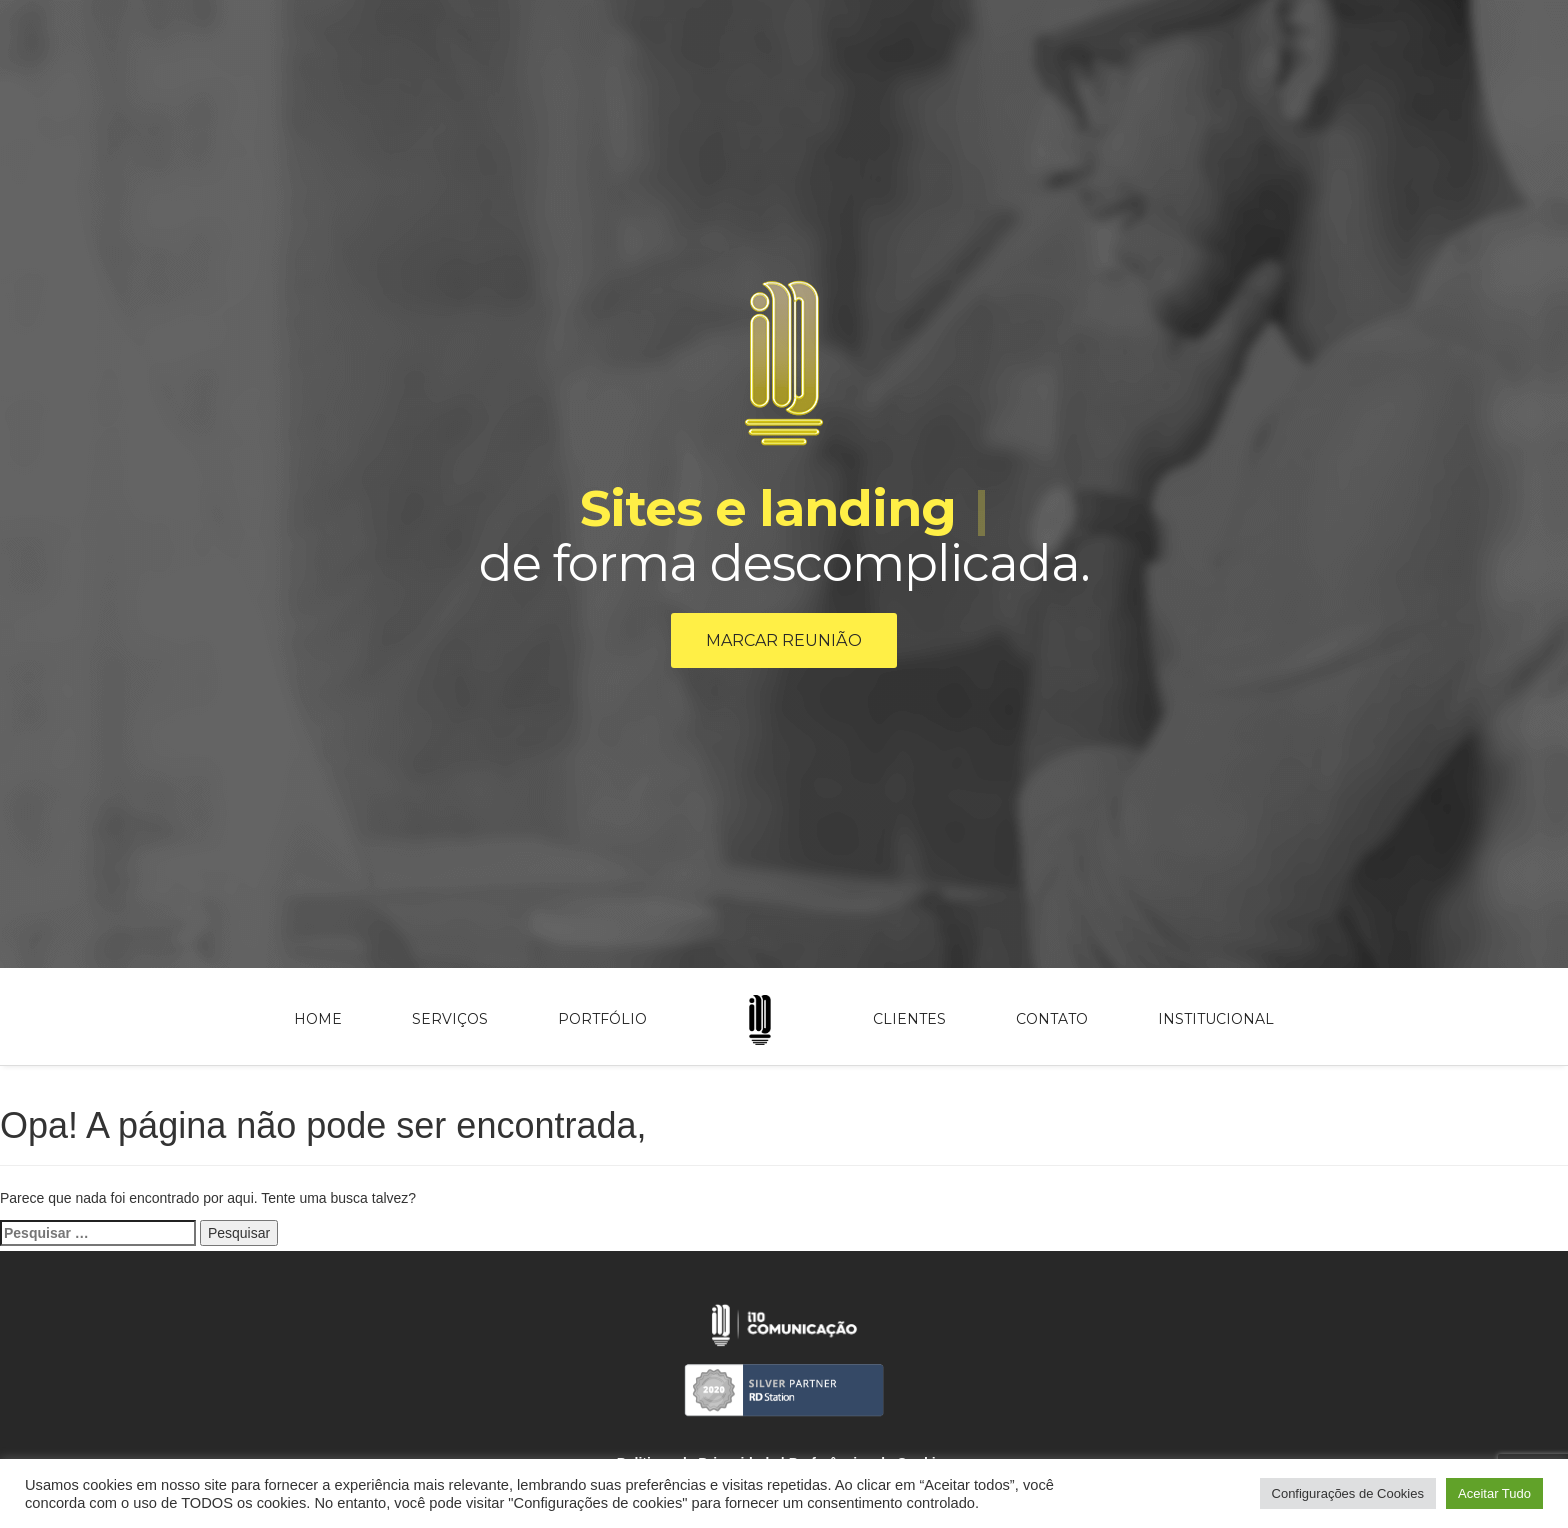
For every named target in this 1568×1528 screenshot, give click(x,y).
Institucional (1216, 1019)
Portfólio (602, 1019)
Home (318, 1019)
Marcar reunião (784, 640)
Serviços (450, 1019)
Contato (1052, 1019)
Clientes (909, 1019)
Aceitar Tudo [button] (1494, 1493)
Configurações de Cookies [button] (1348, 1493)
